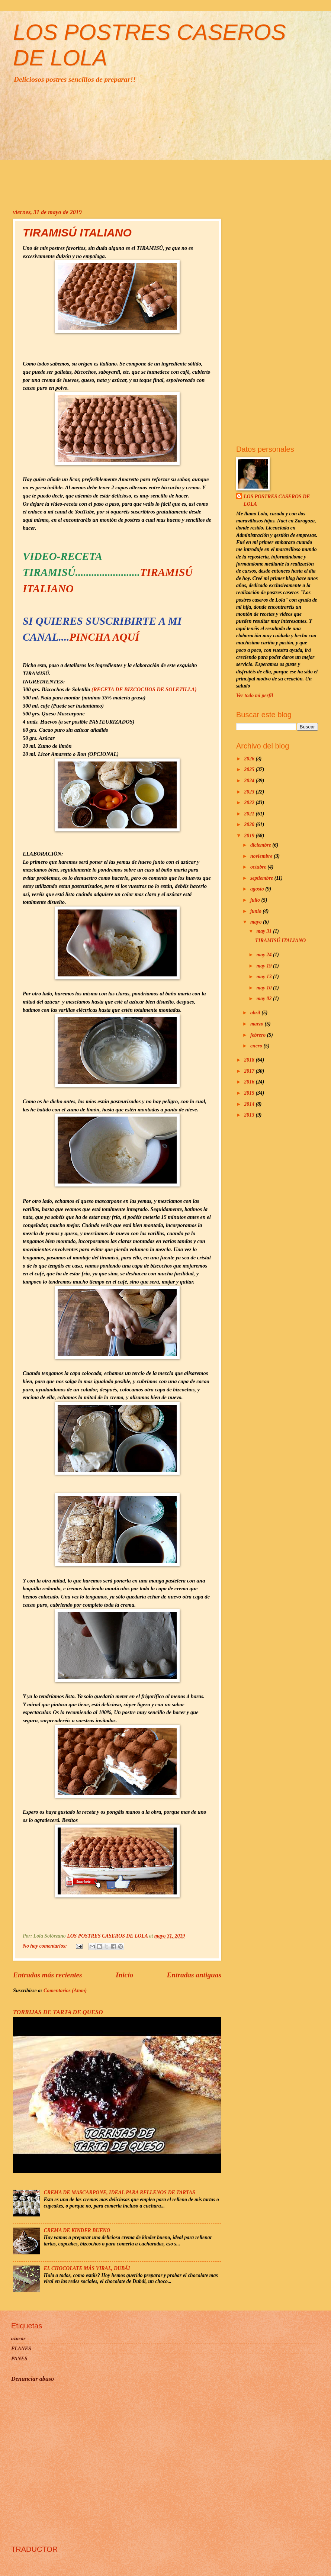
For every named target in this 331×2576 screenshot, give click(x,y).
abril (255, 1012)
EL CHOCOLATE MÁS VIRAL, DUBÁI (87, 2268)
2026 (250, 758)
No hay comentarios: (45, 1946)
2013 (250, 1115)
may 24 (264, 954)
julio (255, 900)
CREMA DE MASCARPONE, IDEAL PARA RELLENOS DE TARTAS (119, 2192)
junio (256, 911)
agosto (257, 889)
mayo (256, 922)
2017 (250, 1071)
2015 (250, 1093)
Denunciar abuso (32, 2379)
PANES (19, 2358)
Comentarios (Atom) (65, 1990)
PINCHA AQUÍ (104, 637)
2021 (250, 814)
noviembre (262, 856)
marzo (257, 1024)
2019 (250, 835)
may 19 (264, 966)
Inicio (124, 1975)
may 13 (264, 976)
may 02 (264, 998)
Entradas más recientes (47, 1975)
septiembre (262, 878)
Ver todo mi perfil (254, 695)
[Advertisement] (165, 146)
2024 (250, 780)
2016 (250, 1082)
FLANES (21, 2348)
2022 (250, 802)
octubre (258, 867)
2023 (250, 792)
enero (257, 1046)
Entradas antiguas (194, 1975)
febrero (258, 1035)
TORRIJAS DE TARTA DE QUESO (58, 2012)
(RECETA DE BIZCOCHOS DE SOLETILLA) (144, 689)
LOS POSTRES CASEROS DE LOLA (277, 500)
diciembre (261, 845)
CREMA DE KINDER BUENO (77, 2230)
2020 (250, 824)
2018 (250, 1060)
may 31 (264, 931)
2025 (250, 769)
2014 (250, 1104)
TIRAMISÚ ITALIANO (77, 232)
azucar (18, 2338)
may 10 (264, 988)
